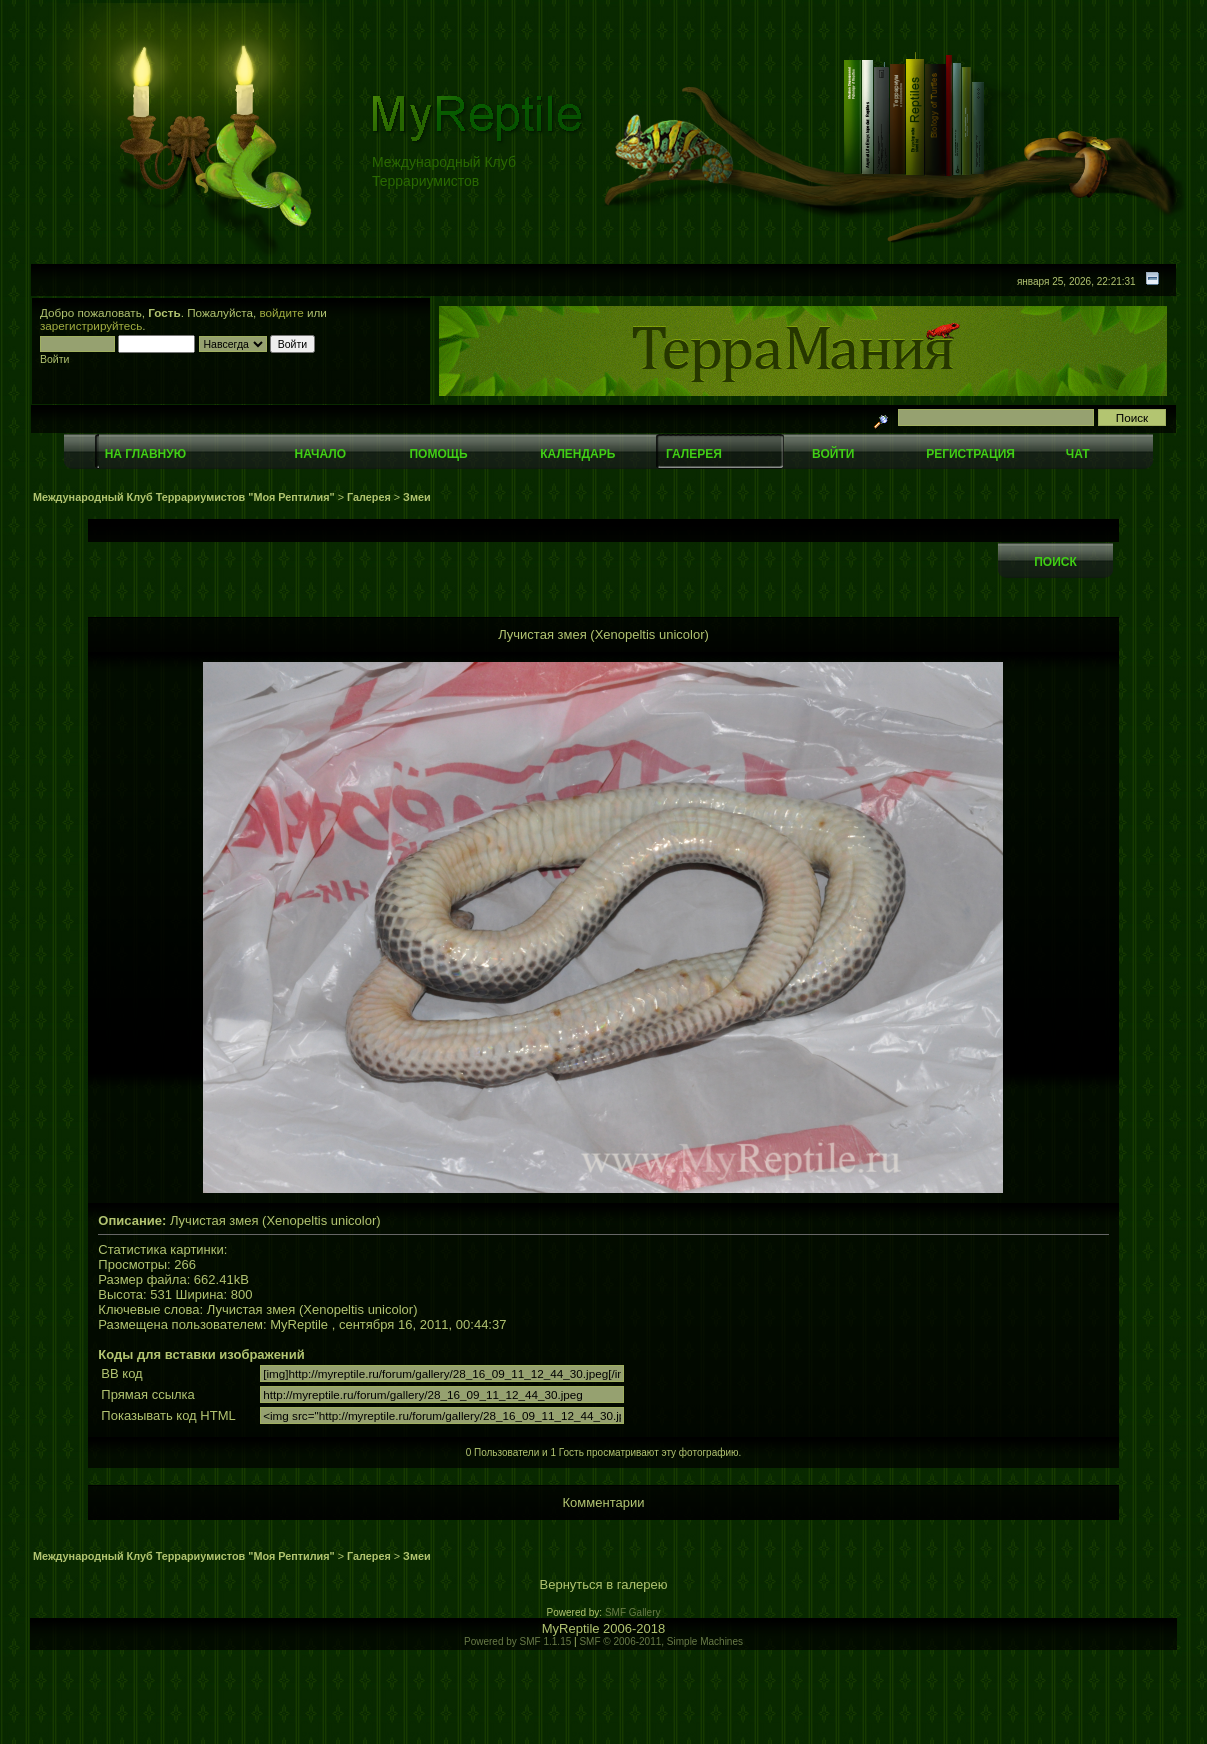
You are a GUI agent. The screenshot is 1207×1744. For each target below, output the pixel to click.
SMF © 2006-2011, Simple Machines (661, 1641)
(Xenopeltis (331, 1309)
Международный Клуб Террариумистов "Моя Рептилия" (184, 497)
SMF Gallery (633, 1612)
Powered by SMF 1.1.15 (517, 1641)
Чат (1078, 454)
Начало (320, 454)
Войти (833, 454)
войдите (282, 312)
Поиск (1055, 562)
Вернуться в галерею (604, 1584)
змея (280, 1309)
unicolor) (393, 1309)
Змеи (416, 497)
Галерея (694, 454)
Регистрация (970, 454)
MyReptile (299, 1324)
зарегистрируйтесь (91, 325)
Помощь (438, 454)
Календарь (577, 454)
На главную (145, 454)
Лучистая (235, 1309)
